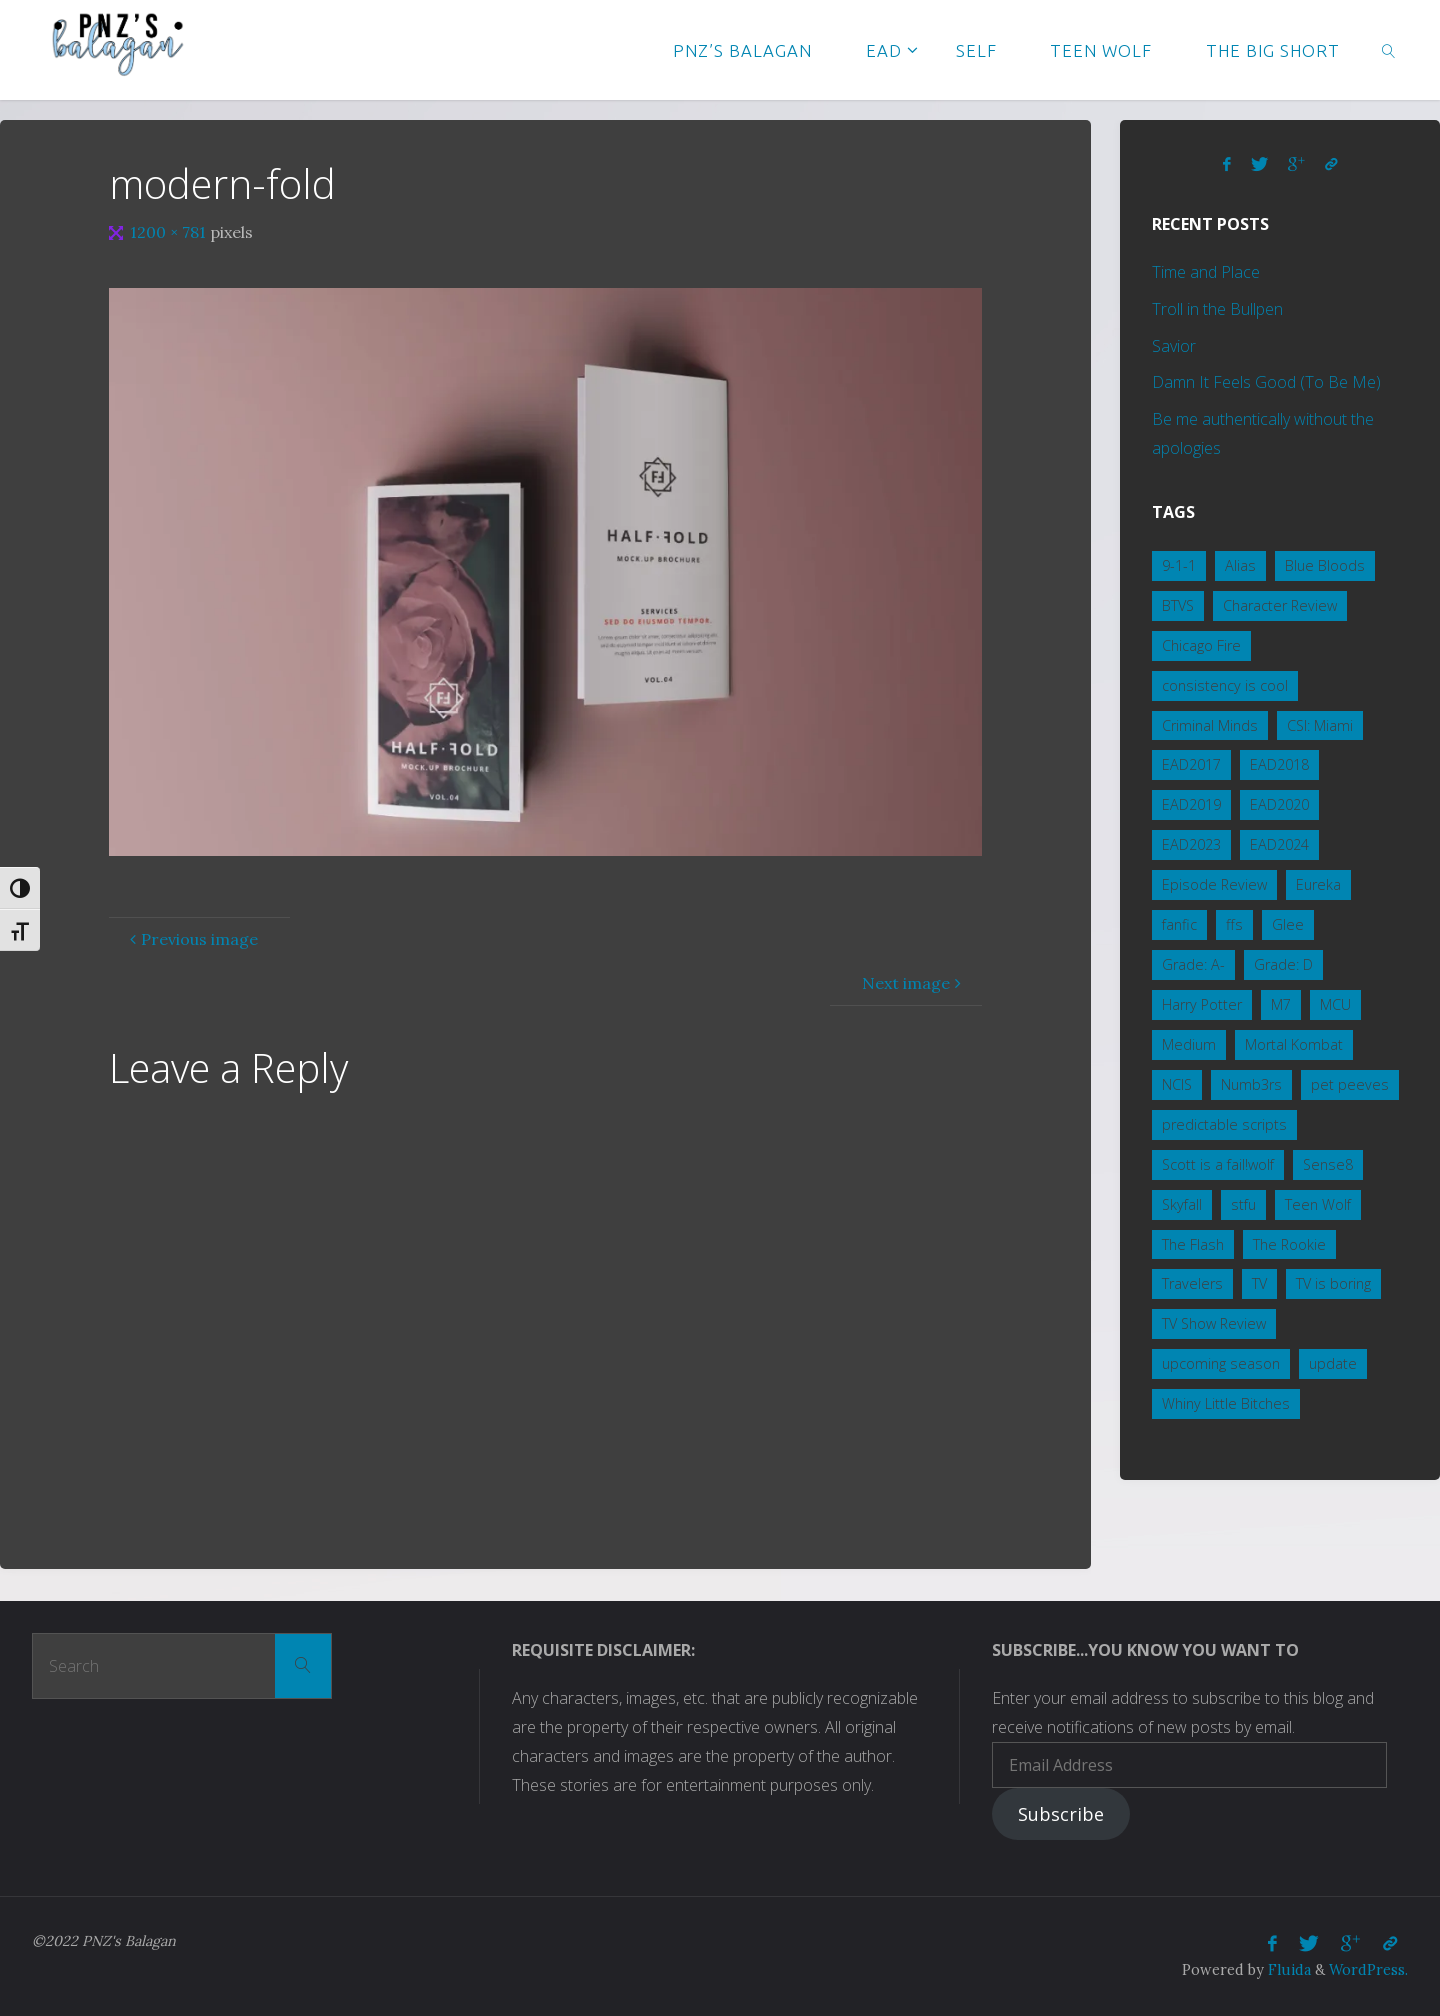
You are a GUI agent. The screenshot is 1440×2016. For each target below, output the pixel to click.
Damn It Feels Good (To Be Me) (1266, 382)
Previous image (191, 939)
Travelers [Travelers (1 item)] (1192, 1283)
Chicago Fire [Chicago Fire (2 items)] (1201, 645)
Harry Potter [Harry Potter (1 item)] (1202, 1004)
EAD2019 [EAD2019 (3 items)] (1191, 804)
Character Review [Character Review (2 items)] (1280, 605)
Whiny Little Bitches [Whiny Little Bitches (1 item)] (1226, 1403)
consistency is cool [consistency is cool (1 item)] (1225, 685)
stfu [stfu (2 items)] (1243, 1204)
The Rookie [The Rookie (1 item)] (1289, 1244)
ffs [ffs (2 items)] (1234, 924)
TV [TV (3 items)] (1259, 1283)
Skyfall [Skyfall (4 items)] (1182, 1204)
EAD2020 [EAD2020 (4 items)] (1279, 804)
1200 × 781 (170, 232)
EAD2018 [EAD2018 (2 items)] (1279, 764)
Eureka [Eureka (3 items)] (1318, 884)
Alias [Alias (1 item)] (1240, 565)
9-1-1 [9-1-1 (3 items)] (1179, 565)
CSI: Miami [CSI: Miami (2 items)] (1320, 725)
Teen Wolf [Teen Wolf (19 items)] (1318, 1204)
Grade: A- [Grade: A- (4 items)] (1193, 964)
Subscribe (1061, 1814)
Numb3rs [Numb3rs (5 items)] (1251, 1084)
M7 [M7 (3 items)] (1281, 1004)
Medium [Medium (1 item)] (1189, 1044)
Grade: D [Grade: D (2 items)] (1283, 964)
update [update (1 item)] (1333, 1363)
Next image (914, 983)
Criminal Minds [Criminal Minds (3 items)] (1210, 725)
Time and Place (1206, 272)
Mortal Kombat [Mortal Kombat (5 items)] (1294, 1044)
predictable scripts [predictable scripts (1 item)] (1224, 1124)
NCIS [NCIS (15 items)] (1177, 1084)
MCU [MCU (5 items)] (1335, 1004)
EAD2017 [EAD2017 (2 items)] (1191, 764)
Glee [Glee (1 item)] (1288, 924)
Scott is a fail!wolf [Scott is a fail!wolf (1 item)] (1218, 1164)
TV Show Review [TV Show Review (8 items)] (1214, 1323)
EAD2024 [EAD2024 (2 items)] (1279, 844)
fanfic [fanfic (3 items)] (1179, 924)
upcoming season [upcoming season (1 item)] (1221, 1363)
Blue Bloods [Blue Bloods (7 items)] (1325, 565)
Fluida (1287, 1970)
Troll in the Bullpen (1217, 309)
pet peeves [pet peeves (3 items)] (1350, 1084)
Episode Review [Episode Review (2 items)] (1214, 884)
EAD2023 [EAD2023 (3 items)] (1191, 844)
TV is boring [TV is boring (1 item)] (1333, 1283)
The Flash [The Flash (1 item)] (1193, 1244)
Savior (1174, 346)
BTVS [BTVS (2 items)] (1178, 605)
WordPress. (1368, 1970)
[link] (1389, 50)
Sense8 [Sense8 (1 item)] (1328, 1164)
